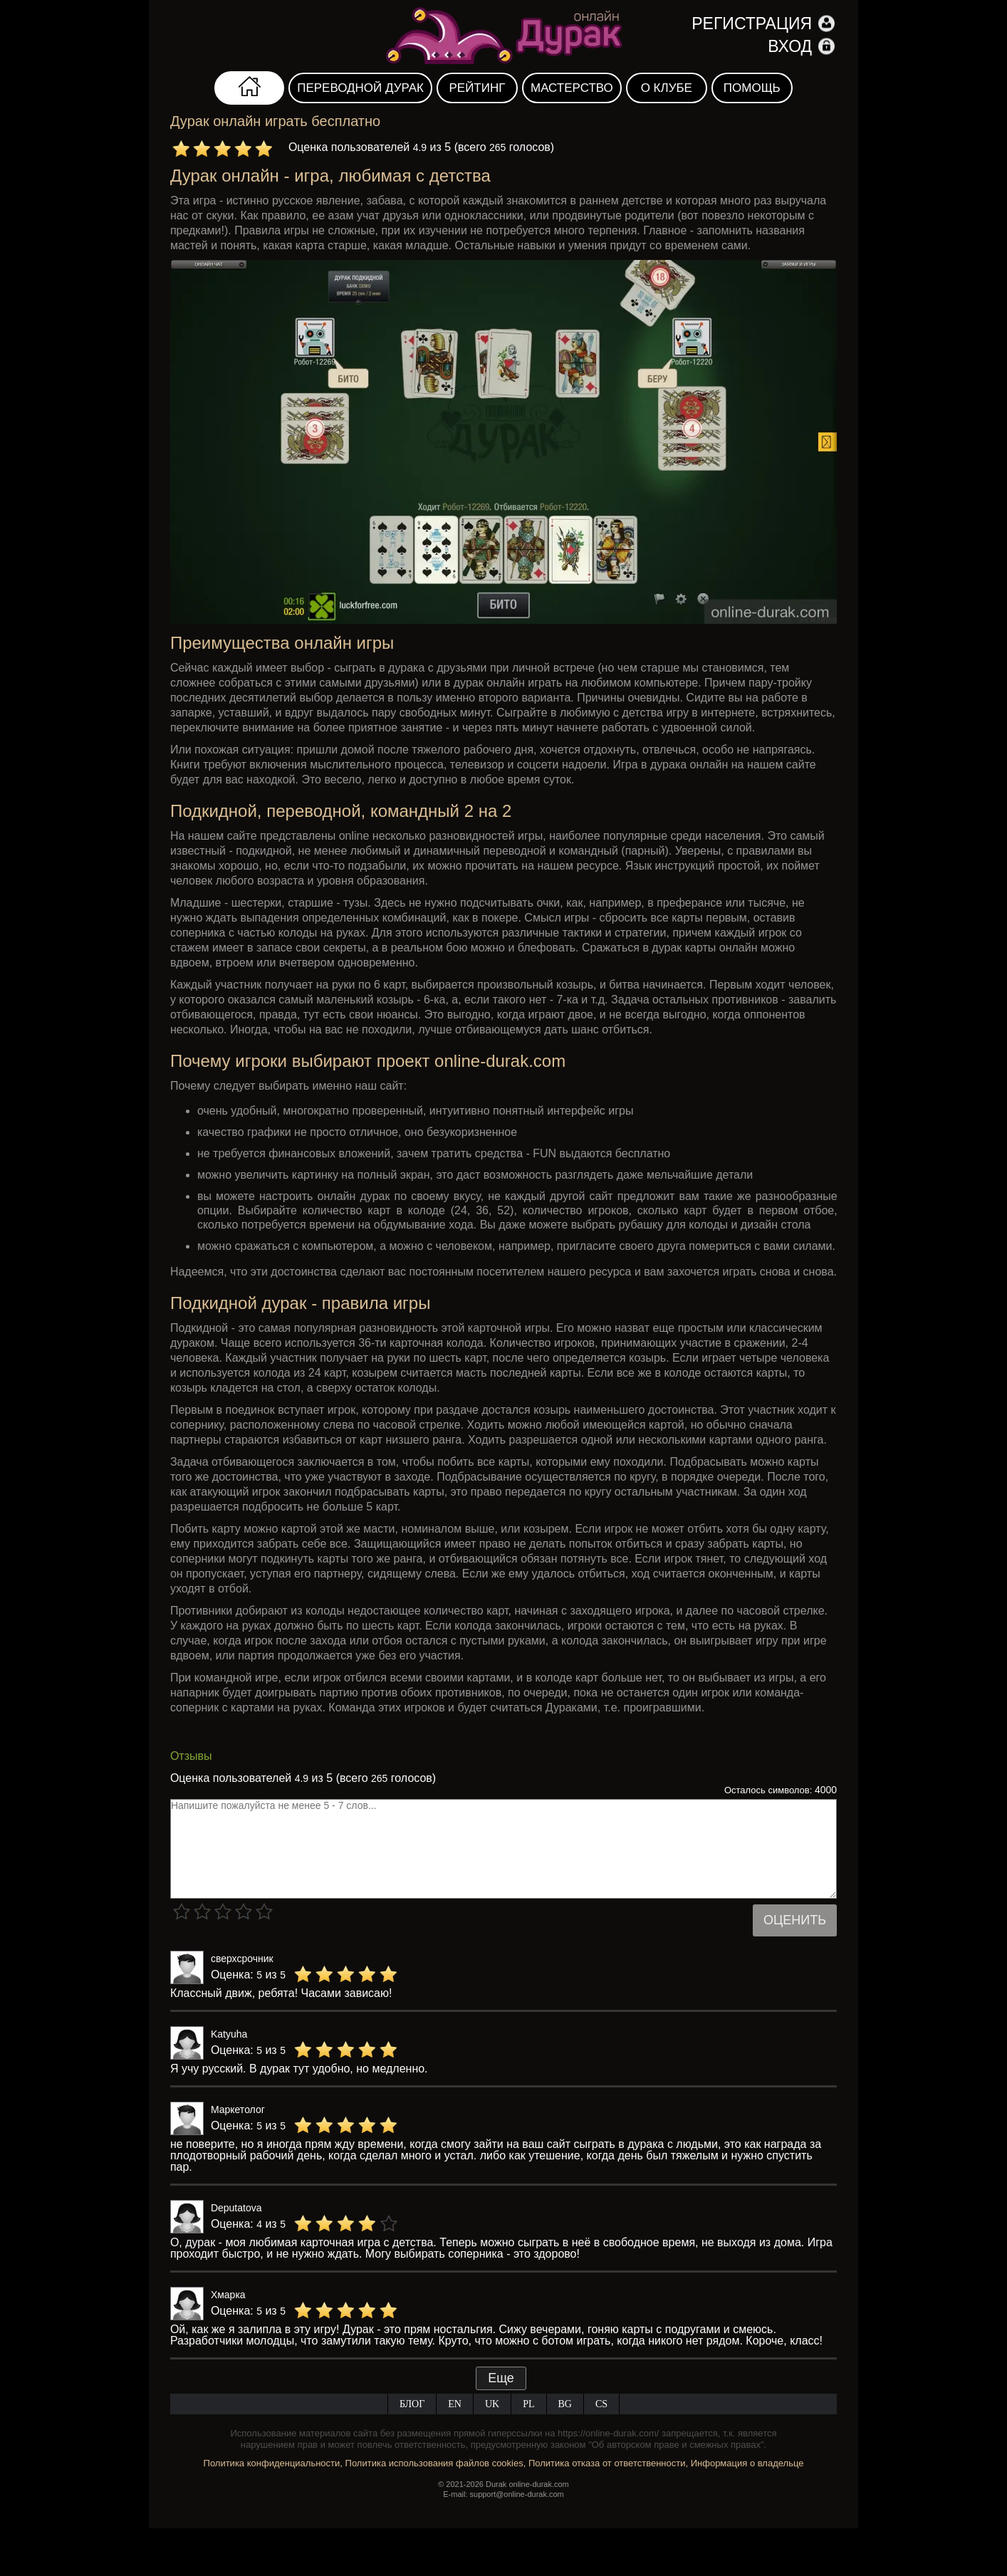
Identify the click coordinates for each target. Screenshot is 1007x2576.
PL (528, 2404)
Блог (412, 2404)
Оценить (794, 1920)
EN (454, 2404)
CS (601, 2404)
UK (492, 2404)
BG (565, 2404)
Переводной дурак (360, 88)
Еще (501, 2378)
